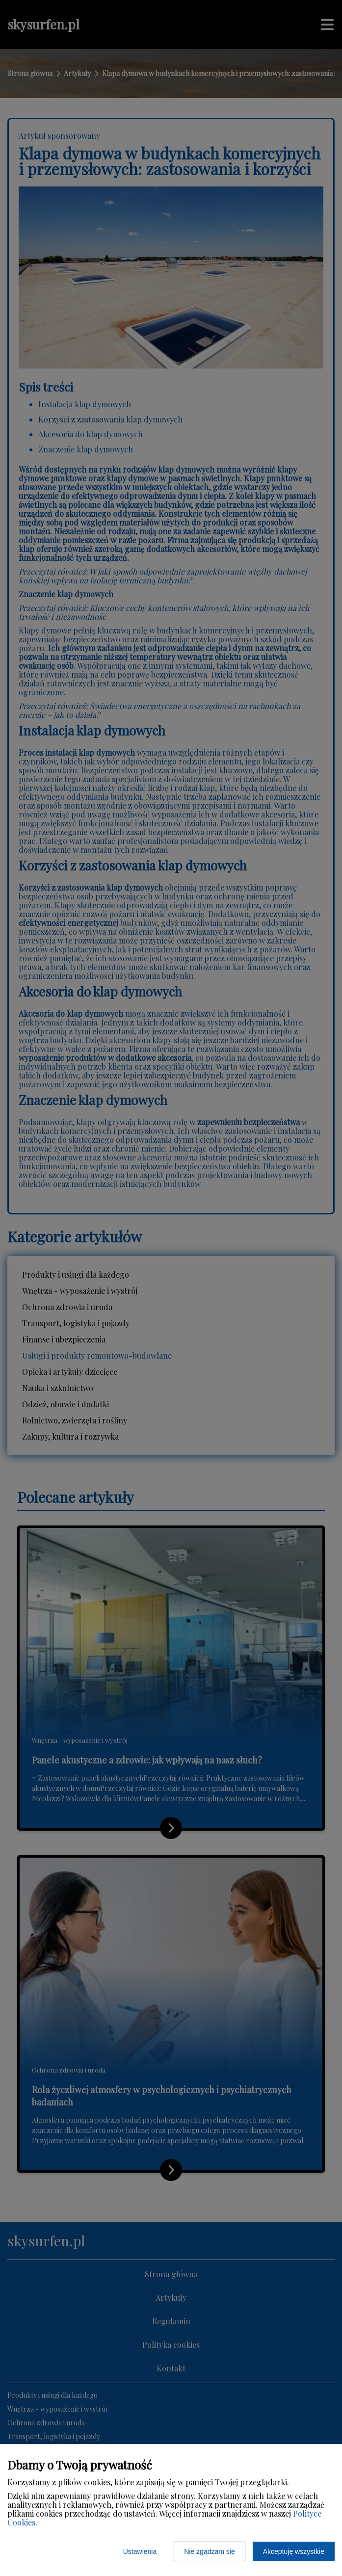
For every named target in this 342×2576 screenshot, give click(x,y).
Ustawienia (140, 2551)
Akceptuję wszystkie (293, 2551)
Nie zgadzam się (209, 2551)
